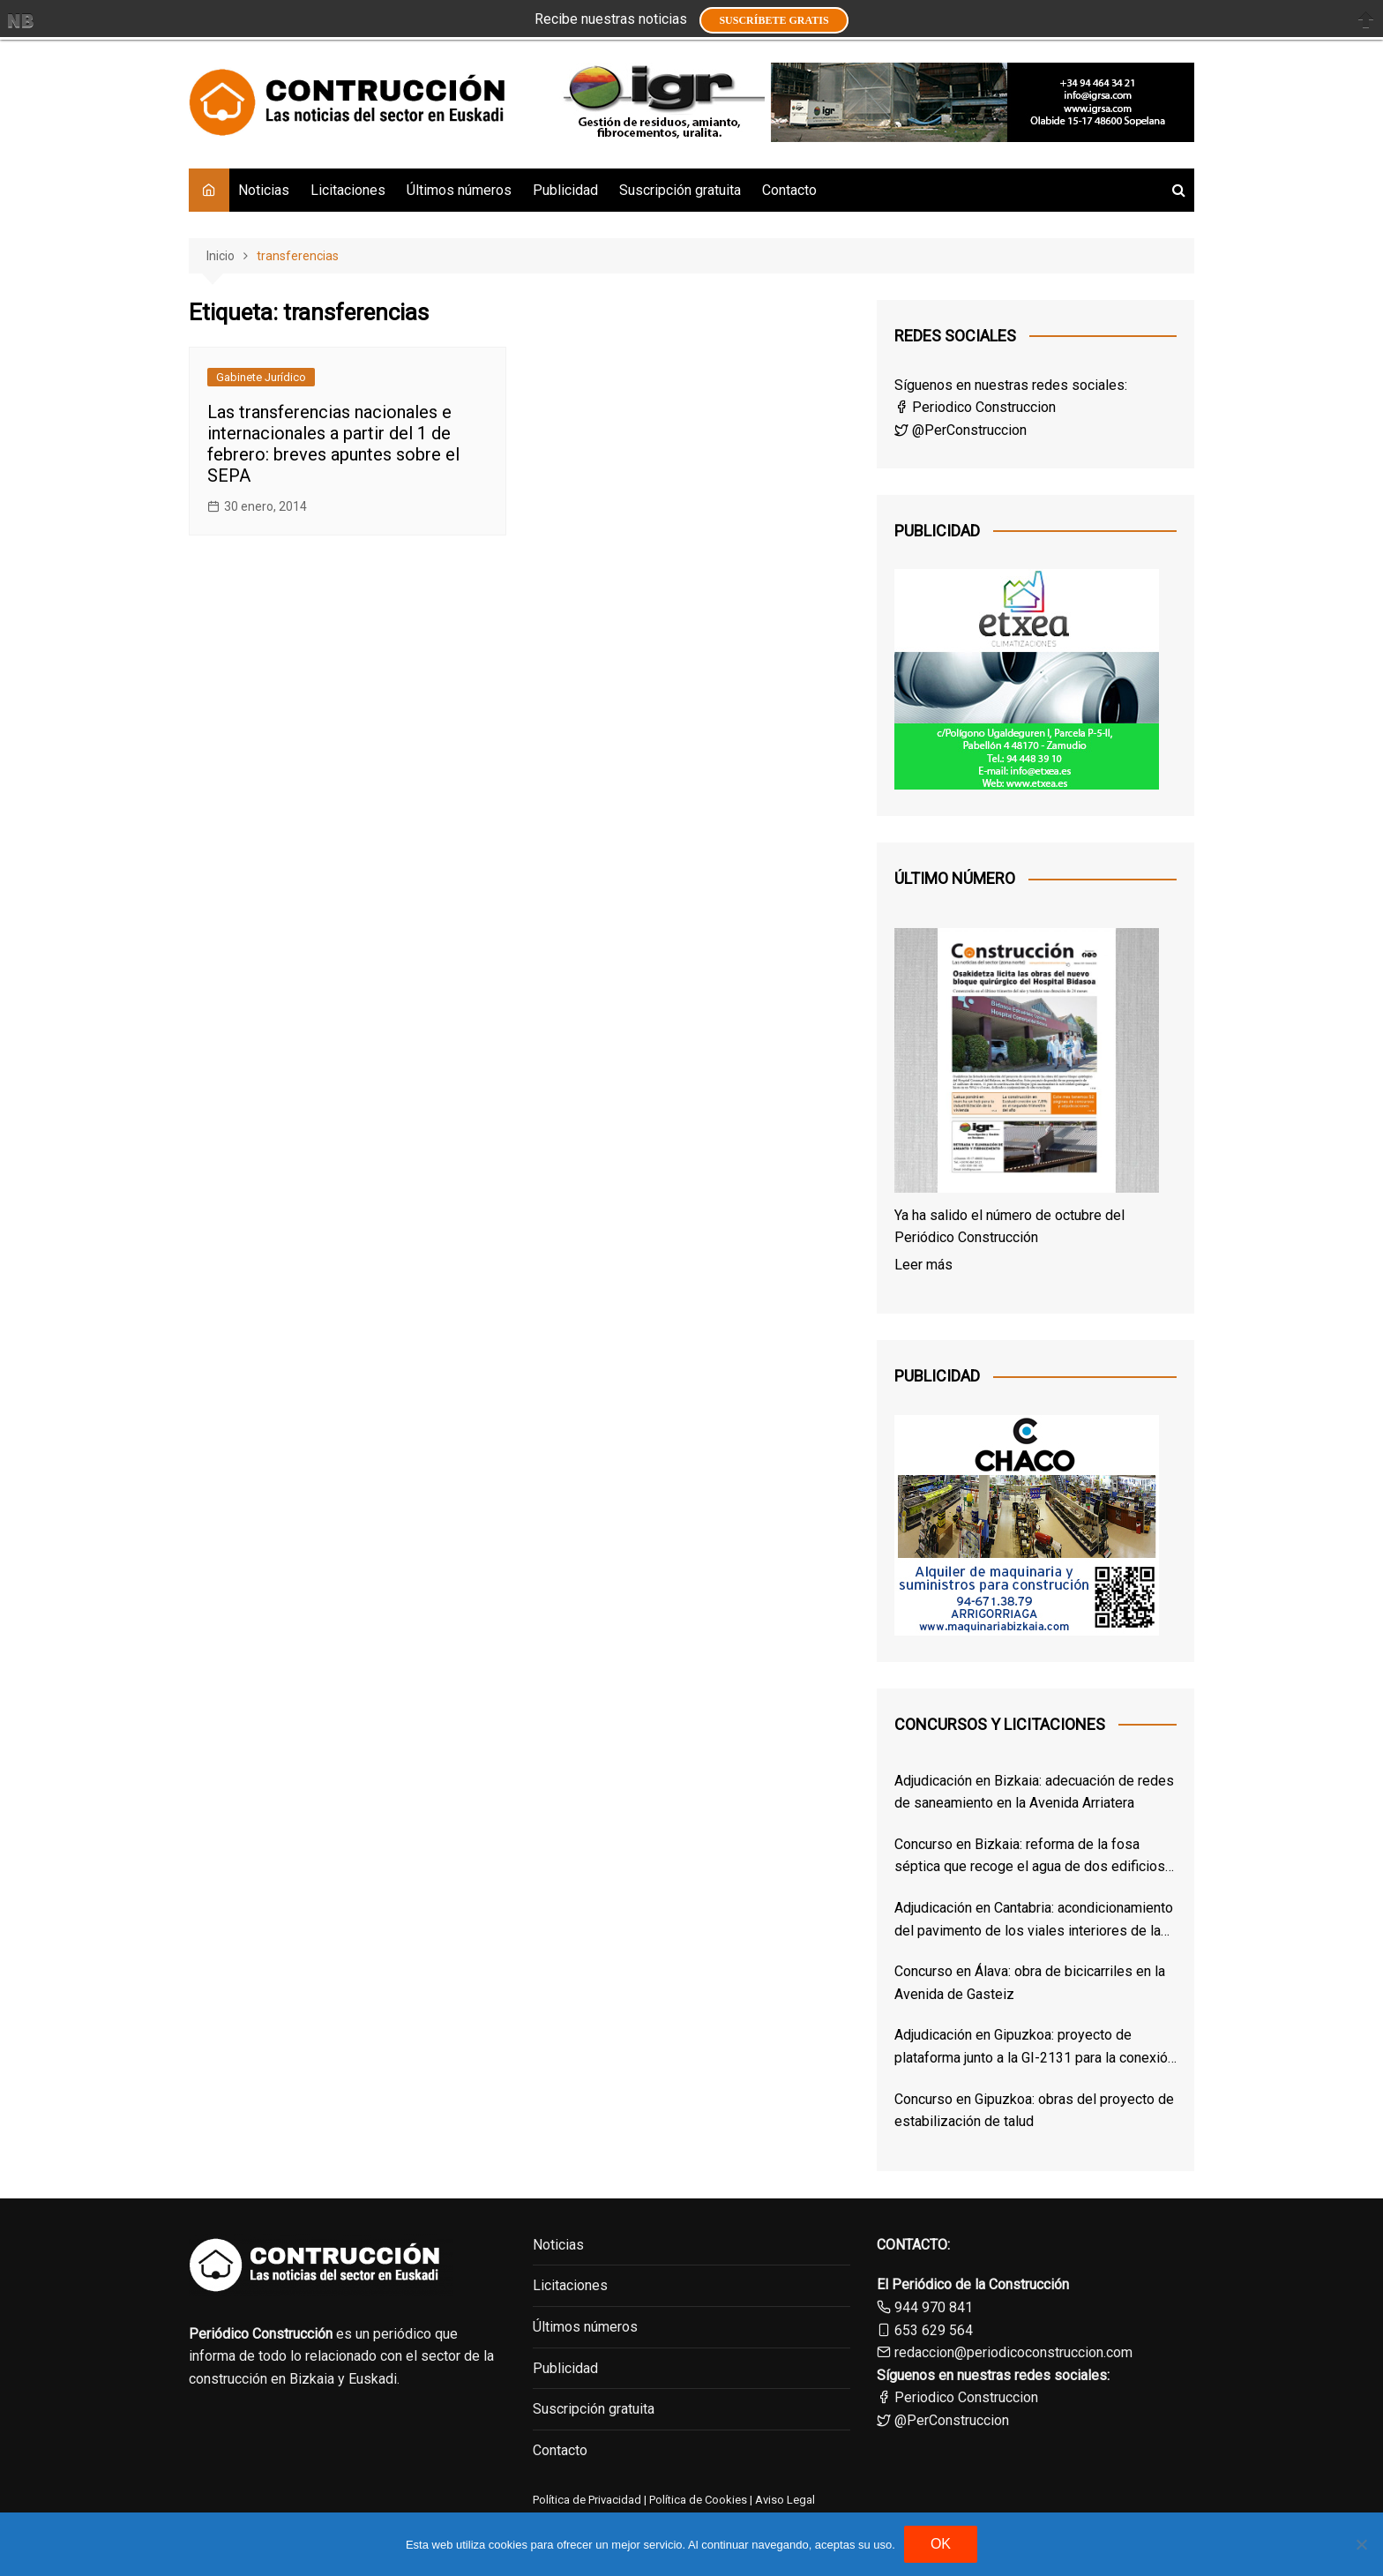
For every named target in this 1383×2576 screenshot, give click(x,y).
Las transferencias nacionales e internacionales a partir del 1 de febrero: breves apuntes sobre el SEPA (333, 443)
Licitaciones (347, 190)
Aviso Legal (785, 2499)
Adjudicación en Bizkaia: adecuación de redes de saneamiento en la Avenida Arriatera (1034, 1792)
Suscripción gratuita (680, 190)
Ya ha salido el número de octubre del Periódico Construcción (1009, 1227)
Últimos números (459, 190)
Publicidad (565, 190)
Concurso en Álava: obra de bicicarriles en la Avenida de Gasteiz (1029, 1983)
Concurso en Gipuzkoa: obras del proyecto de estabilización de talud (1034, 2110)
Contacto (789, 190)
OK (941, 2543)
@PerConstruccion (960, 430)
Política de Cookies (697, 2499)
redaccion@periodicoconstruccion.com (1013, 2352)
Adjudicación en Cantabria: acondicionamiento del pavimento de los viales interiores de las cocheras (1033, 1920)
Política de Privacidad (587, 2499)
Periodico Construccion (975, 407)
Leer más (923, 1264)
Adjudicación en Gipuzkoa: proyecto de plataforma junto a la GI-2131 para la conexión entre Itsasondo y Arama (1034, 2047)
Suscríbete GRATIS (773, 20)
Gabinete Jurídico (261, 377)
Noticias (263, 190)
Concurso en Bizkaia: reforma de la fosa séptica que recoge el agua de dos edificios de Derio (1029, 1857)
